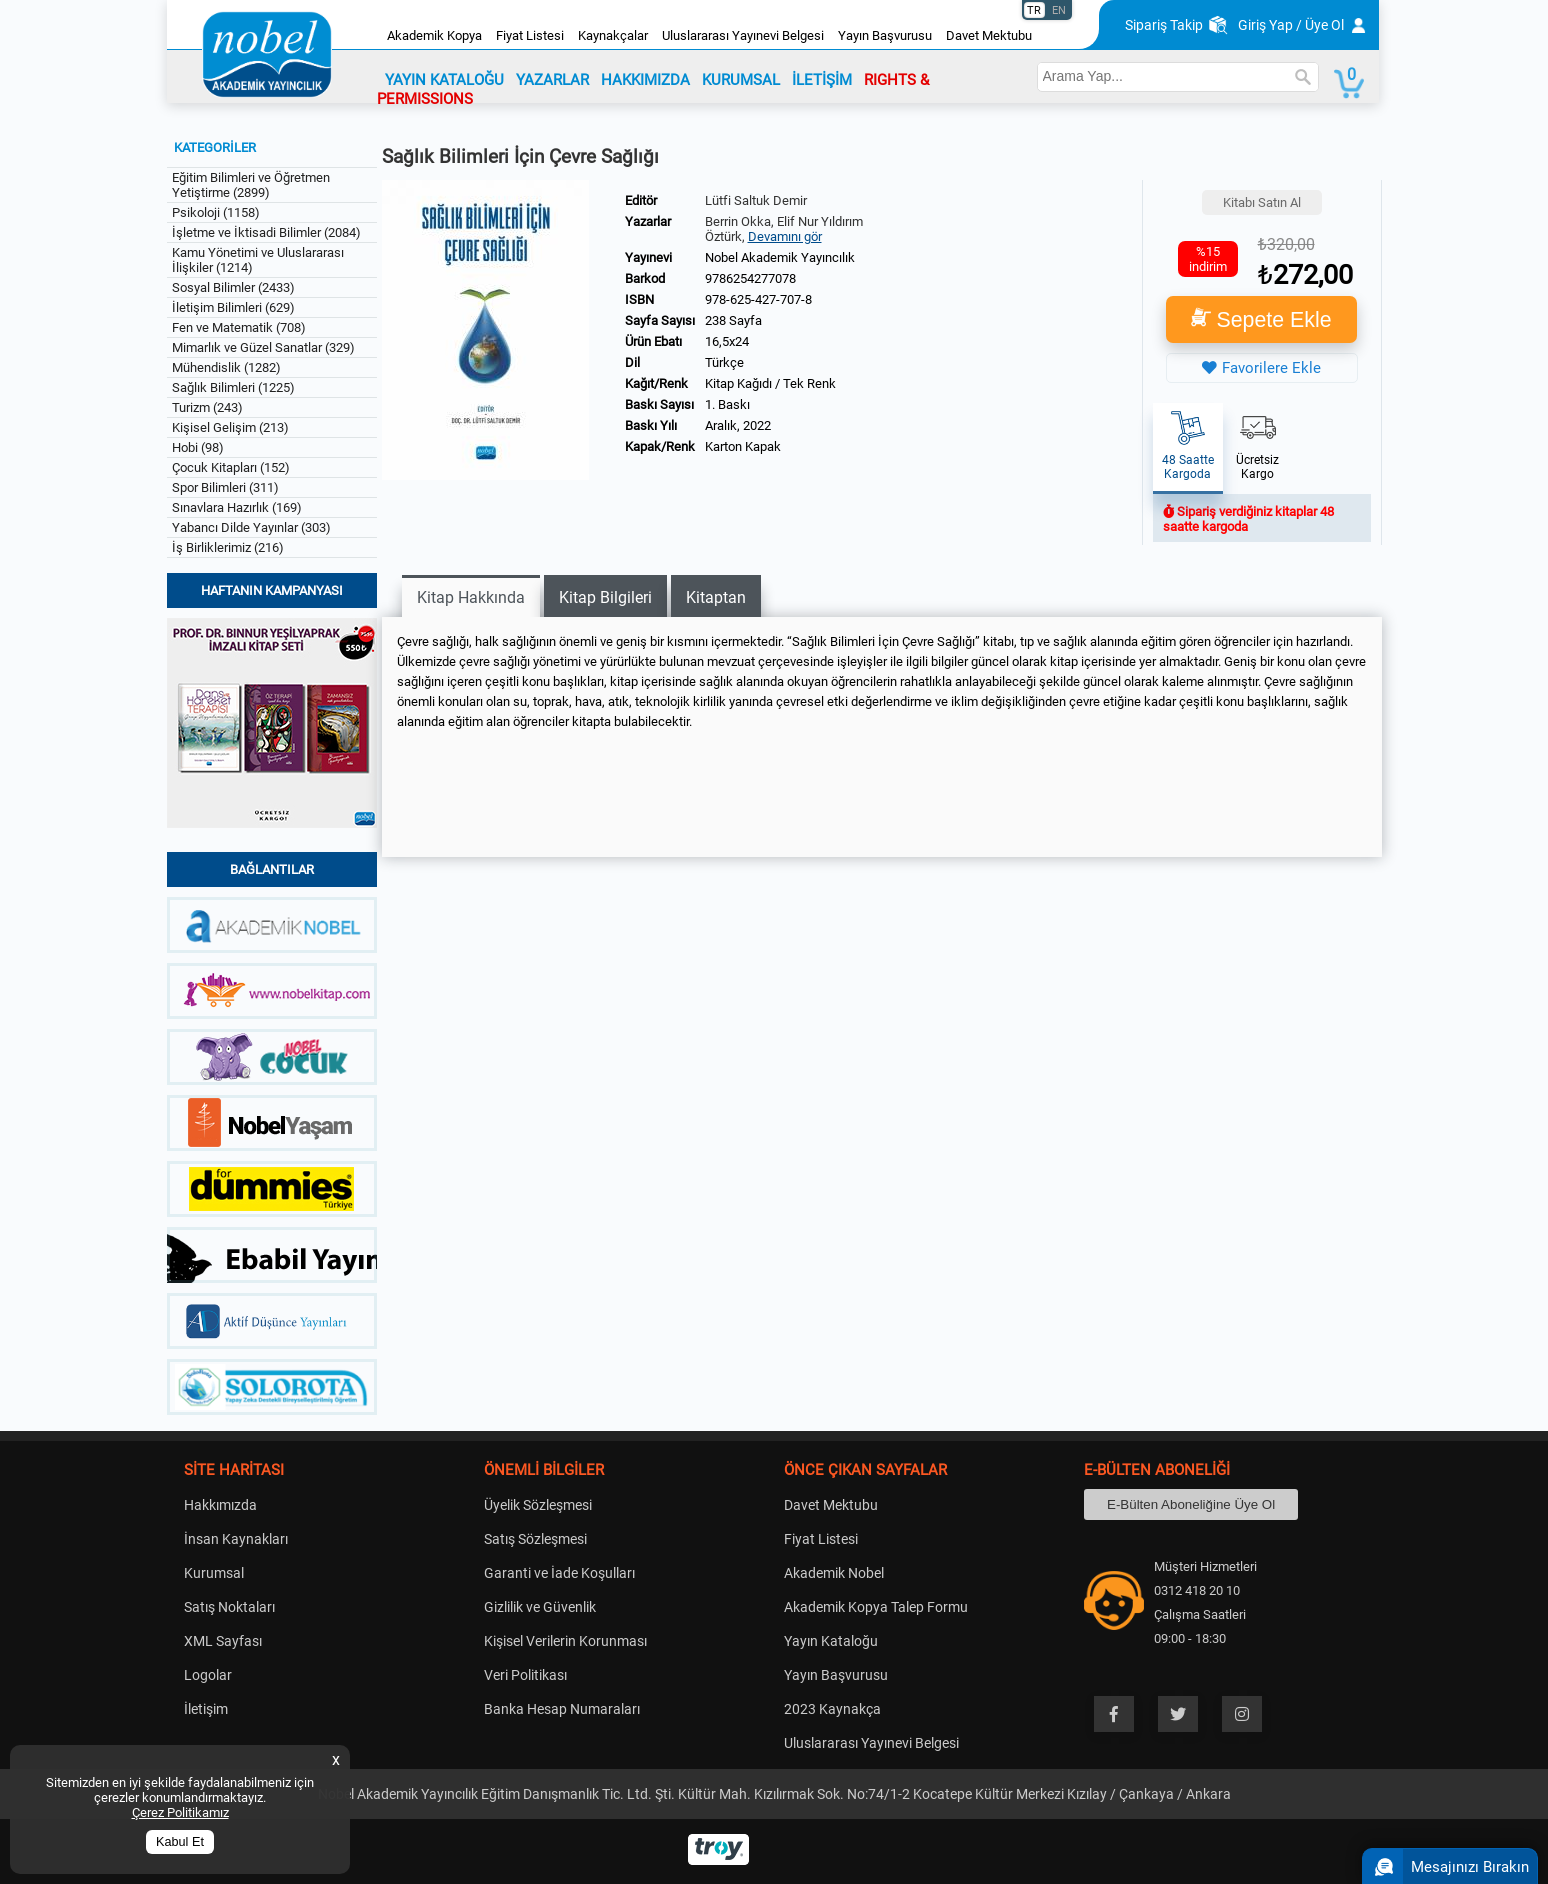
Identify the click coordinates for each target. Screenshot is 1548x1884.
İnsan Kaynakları (236, 1539)
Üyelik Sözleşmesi (538, 1505)
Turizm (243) (207, 407)
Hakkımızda (220, 1505)
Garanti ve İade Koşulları (559, 1573)
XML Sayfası (223, 1641)
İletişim (206, 1709)
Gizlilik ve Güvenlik (540, 1607)
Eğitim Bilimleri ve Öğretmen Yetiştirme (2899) (251, 185)
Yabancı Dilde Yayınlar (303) (251, 527)
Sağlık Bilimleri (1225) (233, 387)
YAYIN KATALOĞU (444, 80)
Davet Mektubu (989, 35)
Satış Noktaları (229, 1607)
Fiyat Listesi (530, 35)
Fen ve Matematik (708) (239, 327)
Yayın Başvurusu (885, 35)
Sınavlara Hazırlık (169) (237, 507)
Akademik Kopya (434, 35)
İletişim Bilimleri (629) (233, 307)
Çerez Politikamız (180, 1812)
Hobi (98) (198, 447)
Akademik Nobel (834, 1573)
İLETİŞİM (822, 80)
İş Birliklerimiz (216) (228, 547)
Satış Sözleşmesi (535, 1539)
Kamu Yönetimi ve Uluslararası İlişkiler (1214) (258, 260)
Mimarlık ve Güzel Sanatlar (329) (263, 347)
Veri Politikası (525, 1675)
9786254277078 (750, 278)
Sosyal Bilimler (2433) (233, 287)
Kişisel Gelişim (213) (230, 427)
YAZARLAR (552, 80)
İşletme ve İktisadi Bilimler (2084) (266, 232)
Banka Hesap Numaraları (562, 1709)
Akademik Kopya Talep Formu (876, 1607)
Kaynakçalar (613, 35)
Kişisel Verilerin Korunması (565, 1641)
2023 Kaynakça (832, 1709)
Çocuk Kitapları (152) (231, 467)
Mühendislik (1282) (226, 367)
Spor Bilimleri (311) (225, 487)
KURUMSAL (741, 80)
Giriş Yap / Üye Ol (1291, 25)
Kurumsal (214, 1573)
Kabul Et (180, 1842)
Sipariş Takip (1164, 25)
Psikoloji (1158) (216, 212)
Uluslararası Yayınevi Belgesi (743, 35)
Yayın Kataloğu (831, 1641)
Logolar (208, 1675)
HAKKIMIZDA (645, 80)
